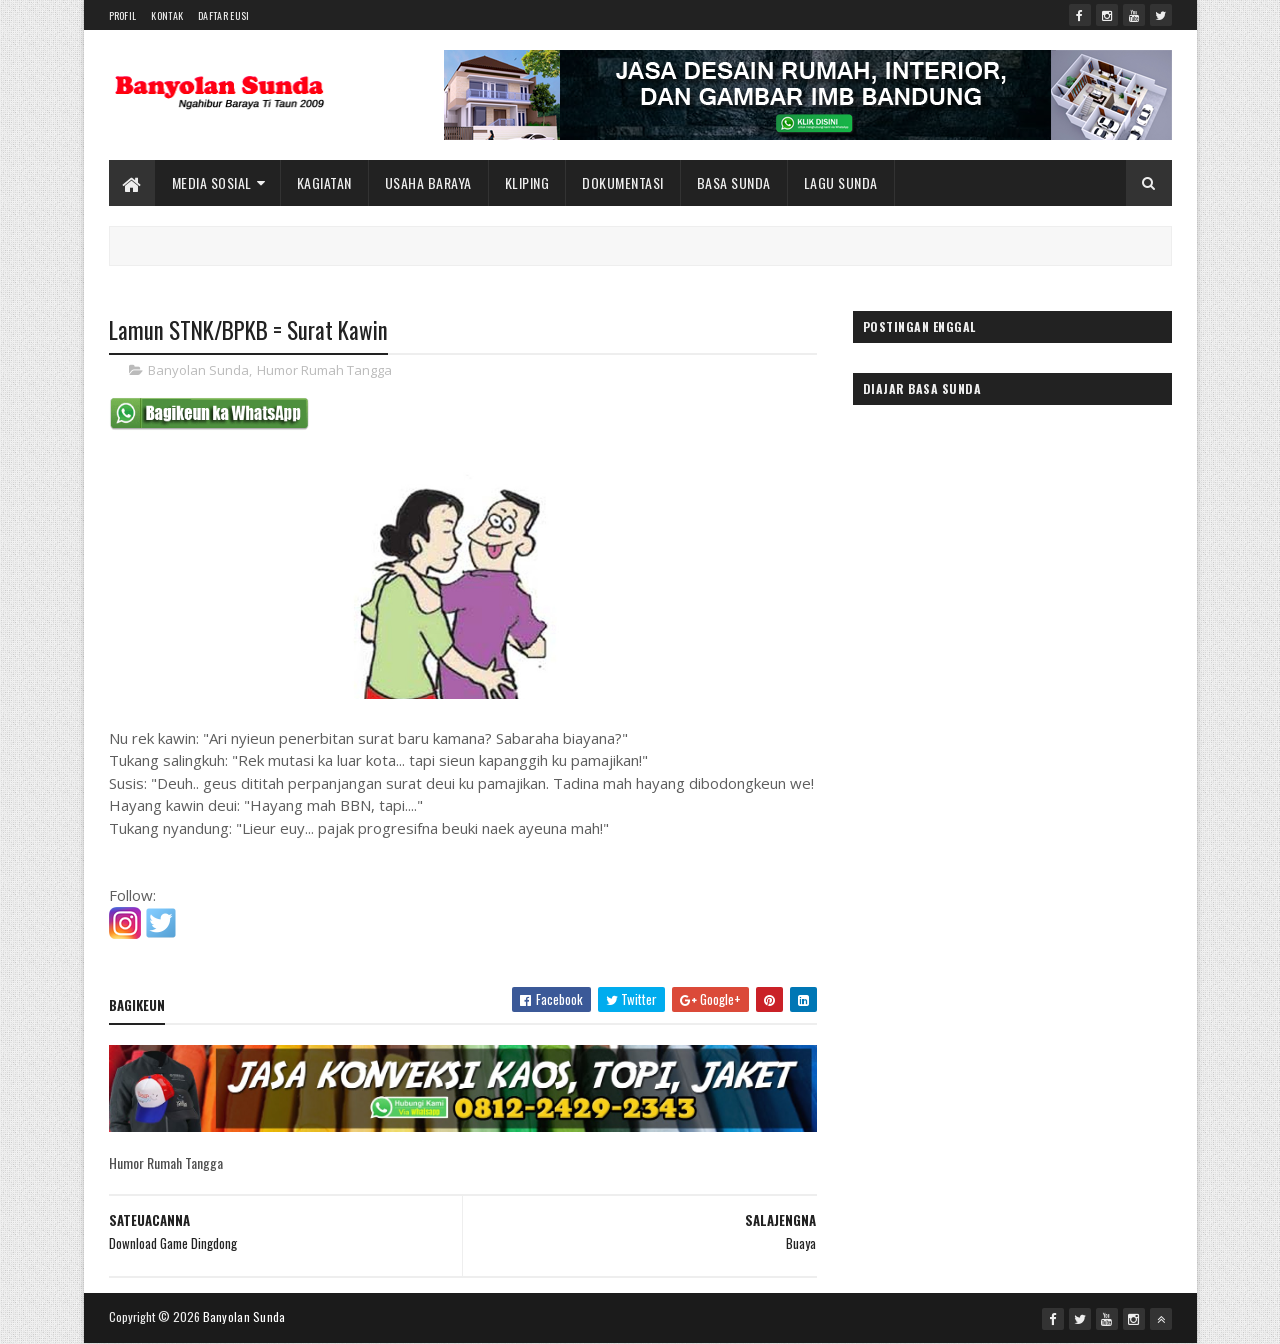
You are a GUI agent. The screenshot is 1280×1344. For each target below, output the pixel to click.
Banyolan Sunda (198, 370)
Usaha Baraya (428, 182)
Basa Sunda (734, 182)
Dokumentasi (623, 182)
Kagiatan (324, 182)
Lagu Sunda (841, 182)
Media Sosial (212, 182)
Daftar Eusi (223, 15)
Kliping (527, 182)
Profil (123, 15)
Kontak (167, 15)
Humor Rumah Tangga (324, 370)
